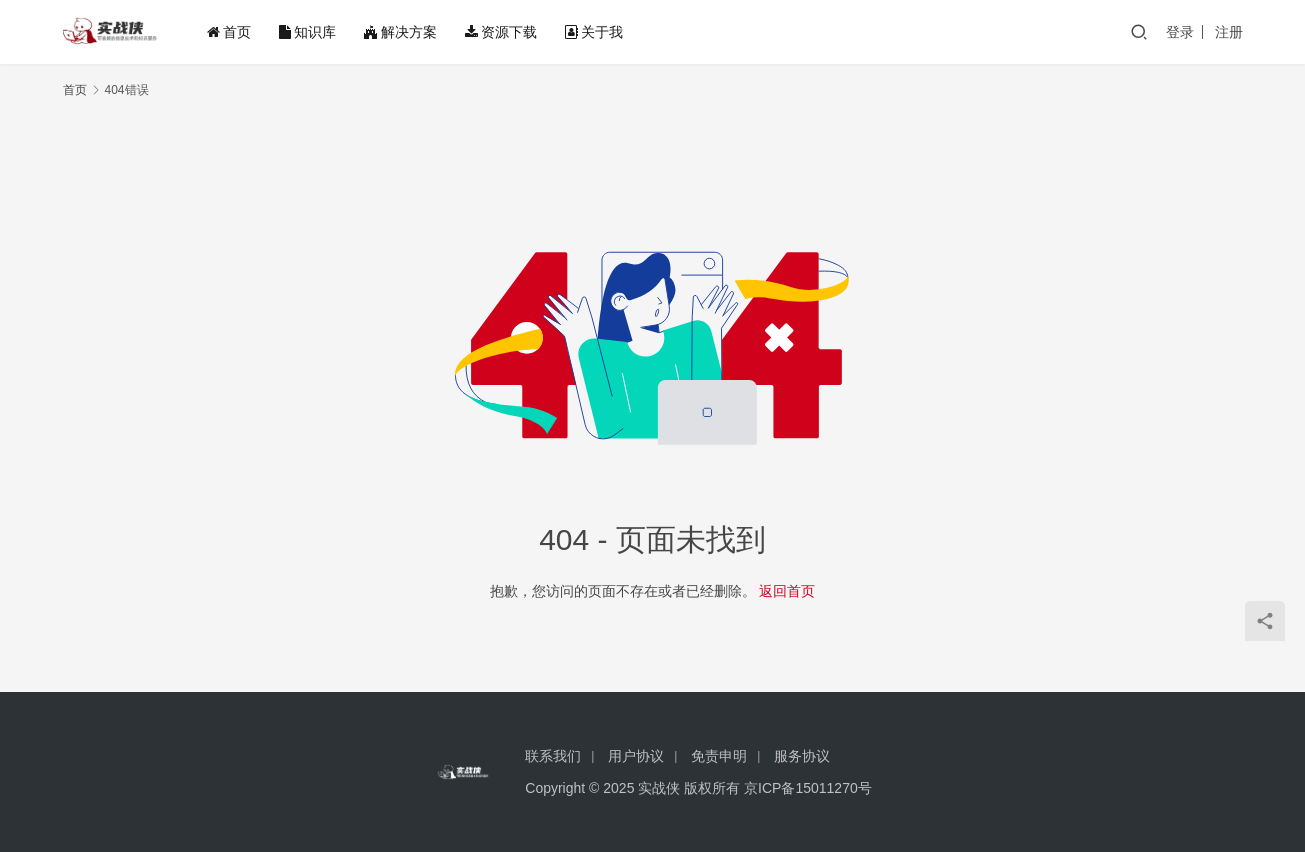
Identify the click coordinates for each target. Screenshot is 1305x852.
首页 (229, 32)
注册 (1229, 32)
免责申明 (719, 756)
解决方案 (400, 32)
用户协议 (636, 756)
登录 (1180, 32)
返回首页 (787, 591)
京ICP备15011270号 (808, 788)
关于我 (594, 32)
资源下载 (501, 32)
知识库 (307, 32)
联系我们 (553, 756)
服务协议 (802, 756)
